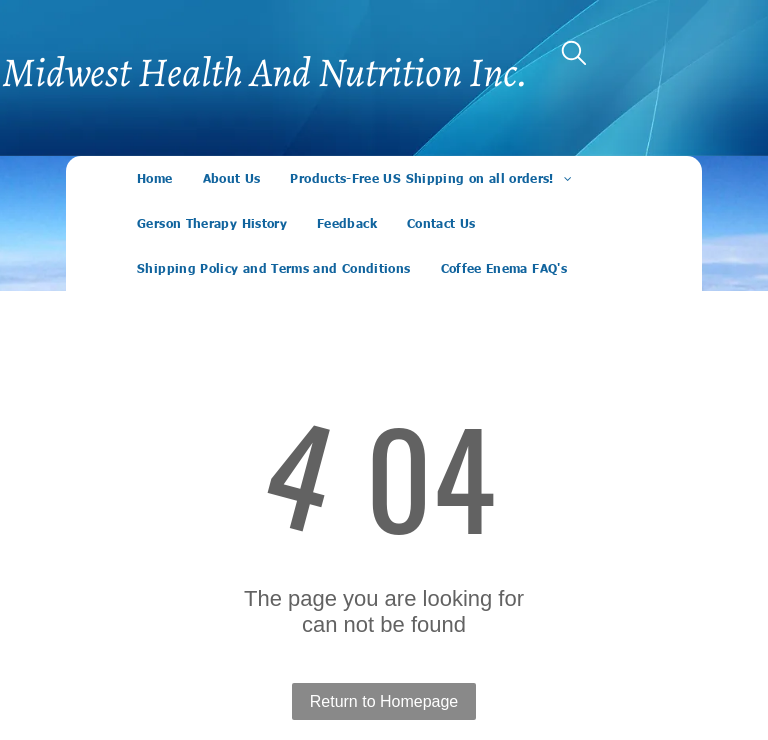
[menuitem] (154, 178)
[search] (574, 54)
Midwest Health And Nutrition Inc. (265, 72)
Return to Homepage (384, 701)
